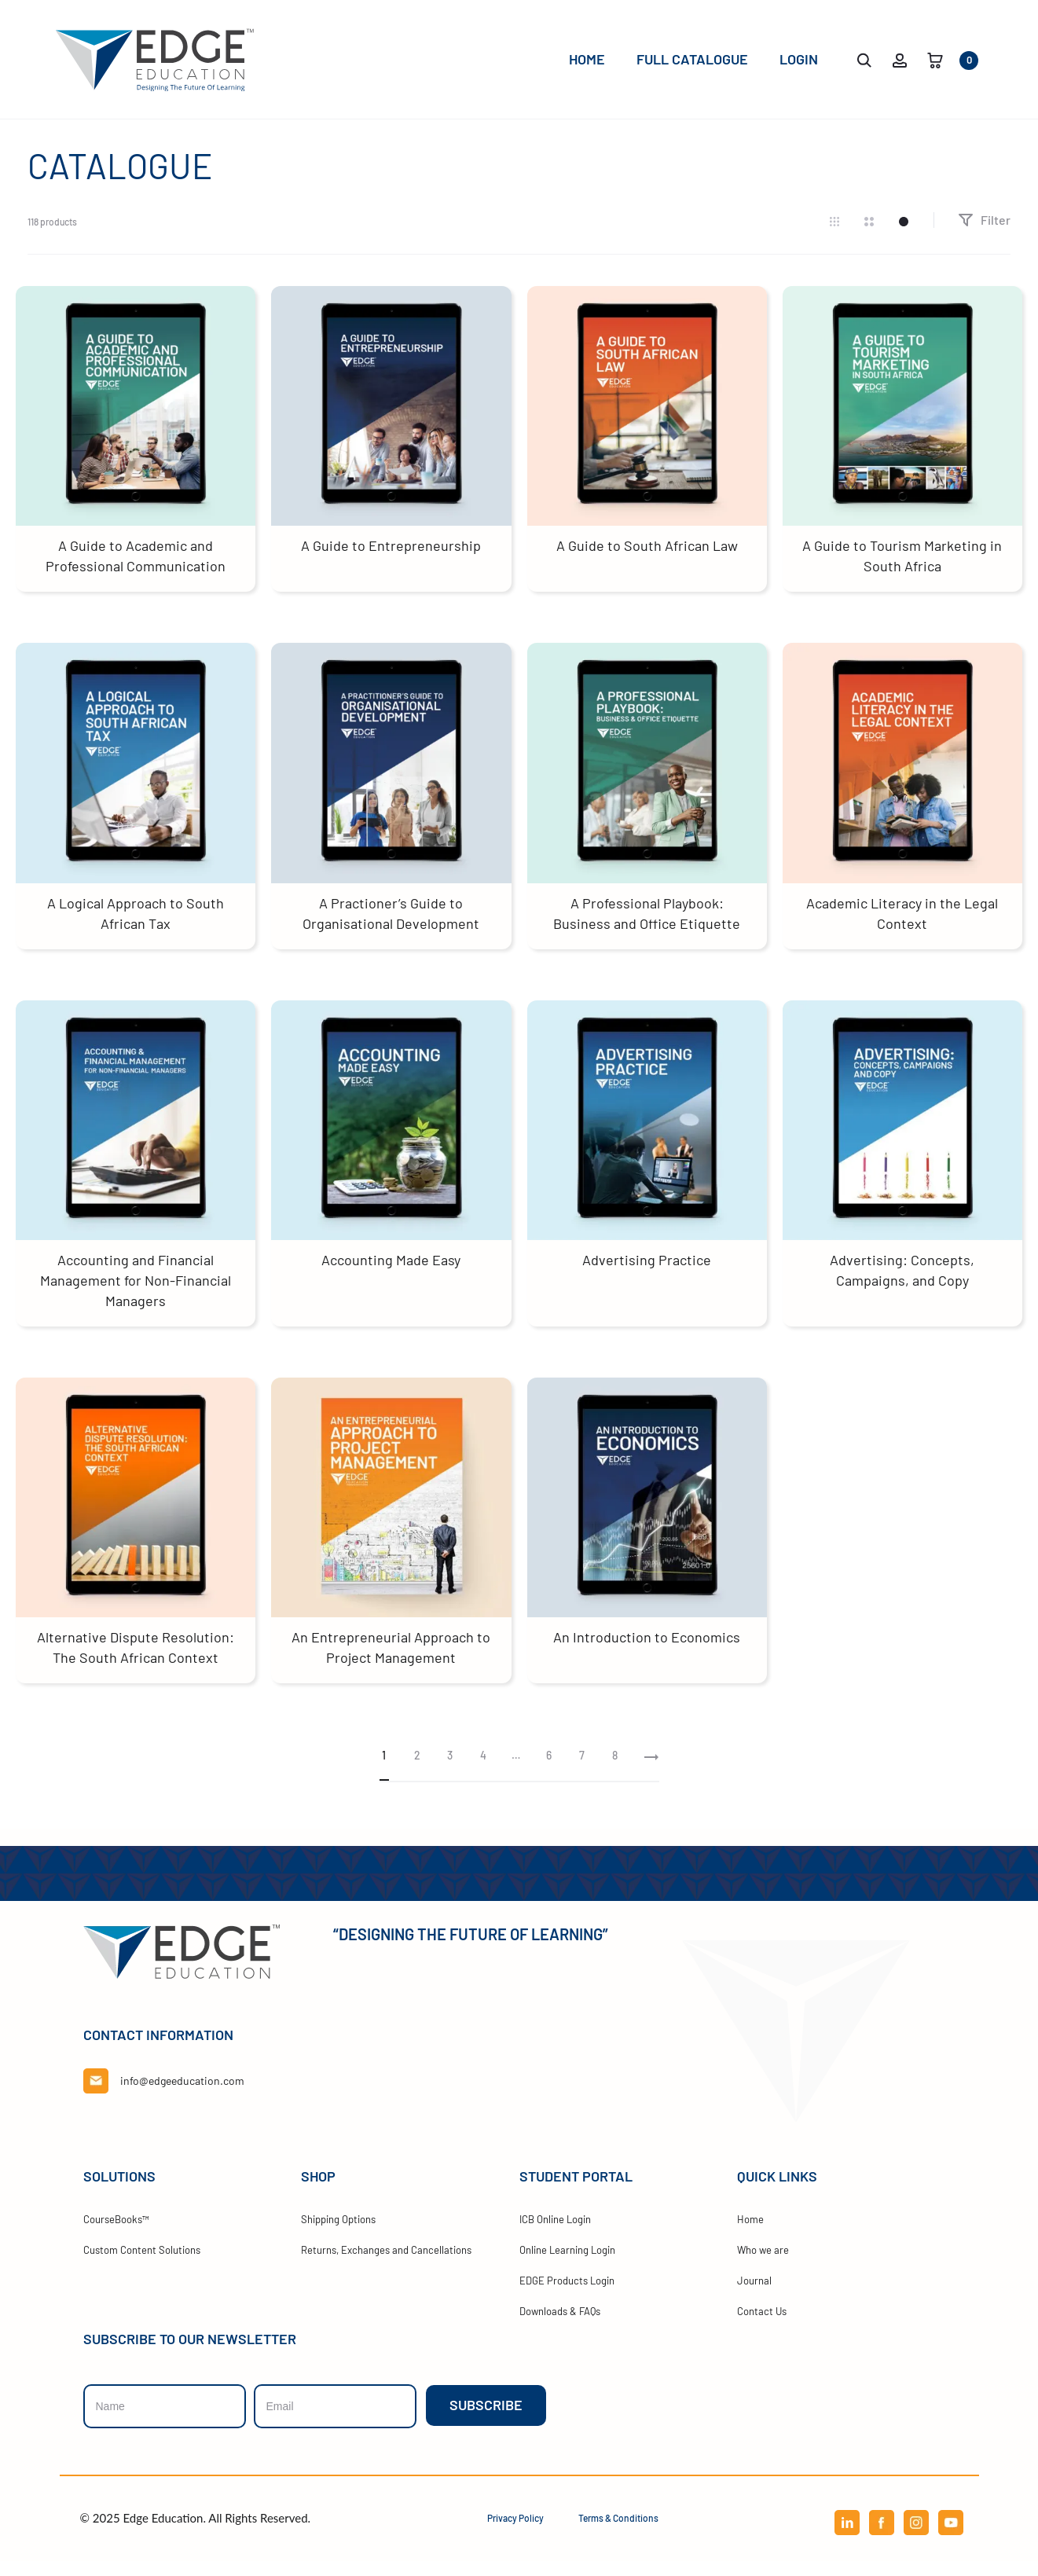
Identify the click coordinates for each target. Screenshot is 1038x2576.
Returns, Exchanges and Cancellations (386, 2265)
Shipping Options (338, 2234)
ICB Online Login (555, 2234)
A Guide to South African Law (647, 560)
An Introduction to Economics (646, 1651)
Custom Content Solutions (141, 2265)
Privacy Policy (515, 2532)
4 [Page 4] (483, 1770)
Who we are (763, 2265)
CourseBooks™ (116, 2234)
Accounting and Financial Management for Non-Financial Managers (135, 1295)
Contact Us (762, 2326)
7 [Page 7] (582, 1770)
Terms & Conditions (618, 2532)
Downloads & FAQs (559, 2326)
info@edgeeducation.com (182, 2095)
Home (587, 59)
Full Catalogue (692, 59)
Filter (984, 234)
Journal (754, 2295)
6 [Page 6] (549, 1770)
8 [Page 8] (615, 1770)
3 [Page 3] (450, 1770)
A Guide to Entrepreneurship (391, 560)
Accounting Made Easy (390, 1274)
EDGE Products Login (566, 2295)
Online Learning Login (567, 2265)
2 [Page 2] (417, 1770)
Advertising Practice (646, 1274)
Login (798, 59)
